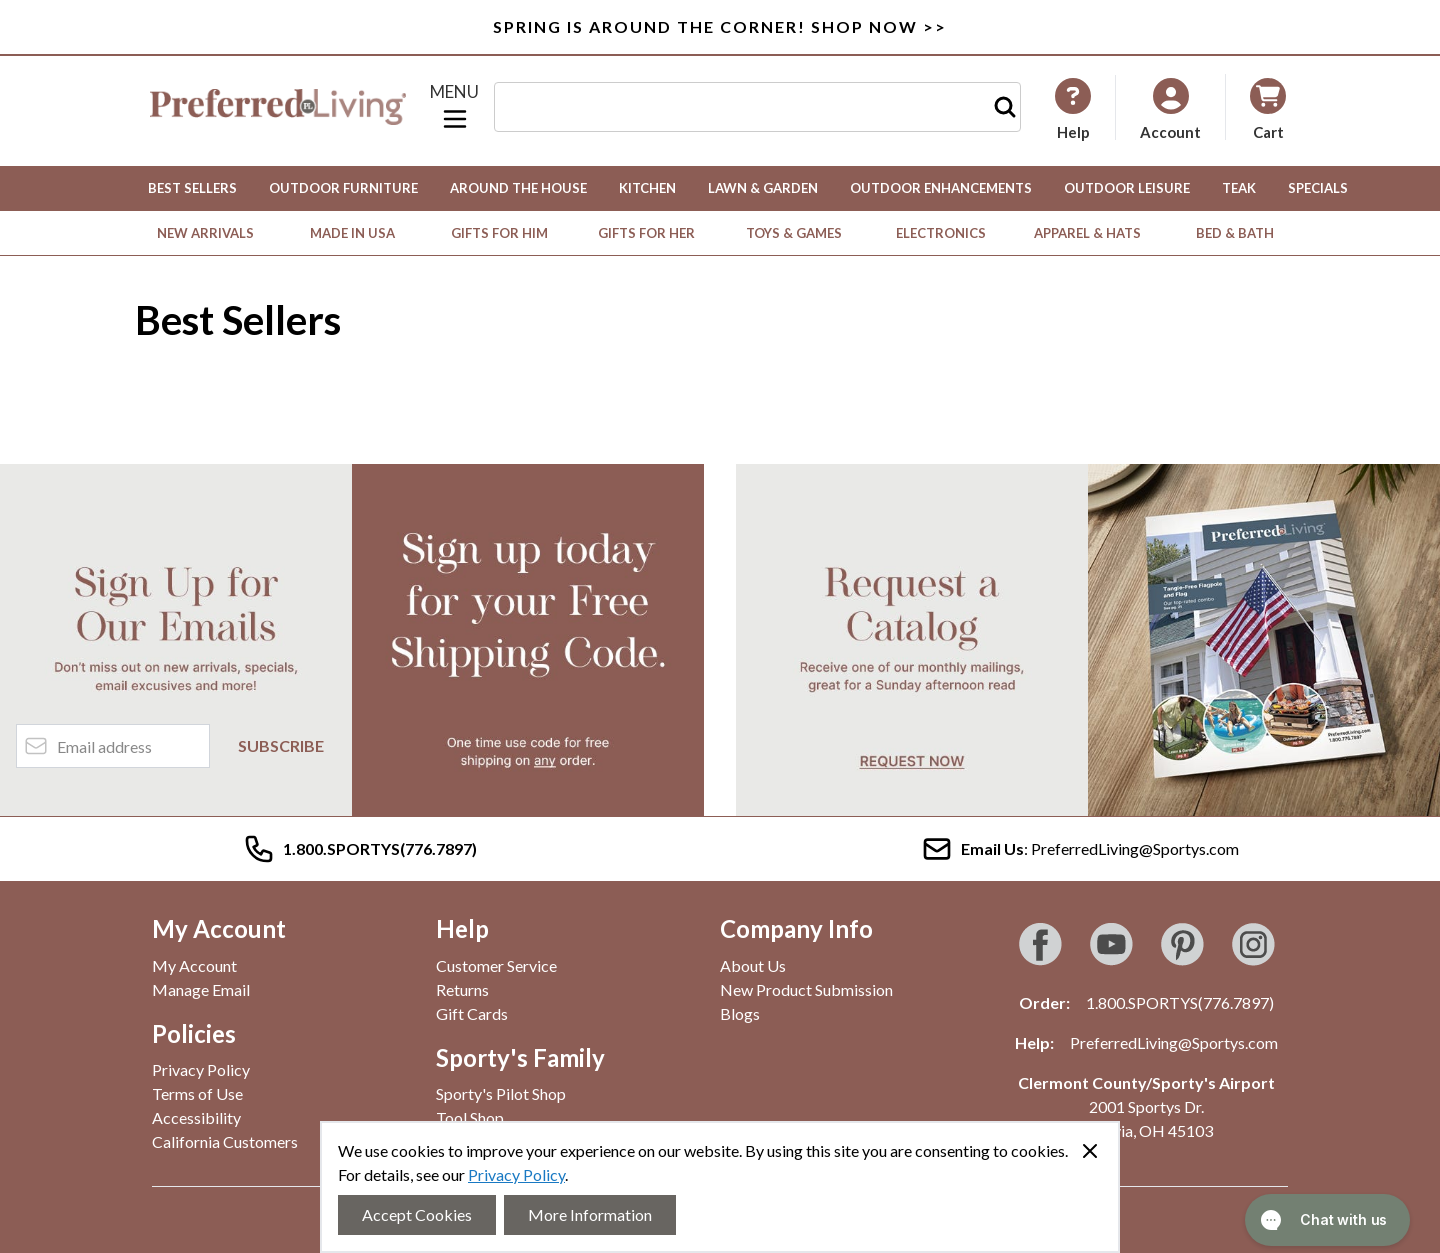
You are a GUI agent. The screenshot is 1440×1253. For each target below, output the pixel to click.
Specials (1318, 188)
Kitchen (647, 188)
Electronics (941, 233)
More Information (590, 1214)
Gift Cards (472, 1013)
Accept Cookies (417, 1214)
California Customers (225, 1141)
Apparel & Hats (1087, 233)
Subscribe (281, 745)
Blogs (740, 1013)
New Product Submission (806, 989)
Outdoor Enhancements (941, 188)
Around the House (518, 188)
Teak (1239, 188)
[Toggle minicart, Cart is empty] (1268, 107)
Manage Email (201, 989)
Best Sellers (192, 188)
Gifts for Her (646, 233)
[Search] (1005, 107)
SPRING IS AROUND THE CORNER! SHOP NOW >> (720, 26)
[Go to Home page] (278, 107)
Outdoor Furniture (343, 188)
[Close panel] (1090, 1151)
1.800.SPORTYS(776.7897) (1180, 1002)
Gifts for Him (499, 233)
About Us (753, 965)
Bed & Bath (1235, 233)
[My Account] (1073, 109)
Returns (462, 989)
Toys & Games (794, 233)
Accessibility (196, 1117)
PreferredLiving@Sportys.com (1174, 1042)
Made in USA (352, 233)
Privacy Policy (516, 1174)
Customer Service (496, 965)
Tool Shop (470, 1117)
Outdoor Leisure (1127, 188)
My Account (194, 965)
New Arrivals (205, 233)
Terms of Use (197, 1093)
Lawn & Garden (763, 188)
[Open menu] (455, 107)
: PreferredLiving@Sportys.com (1080, 849)
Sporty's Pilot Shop (501, 1093)
